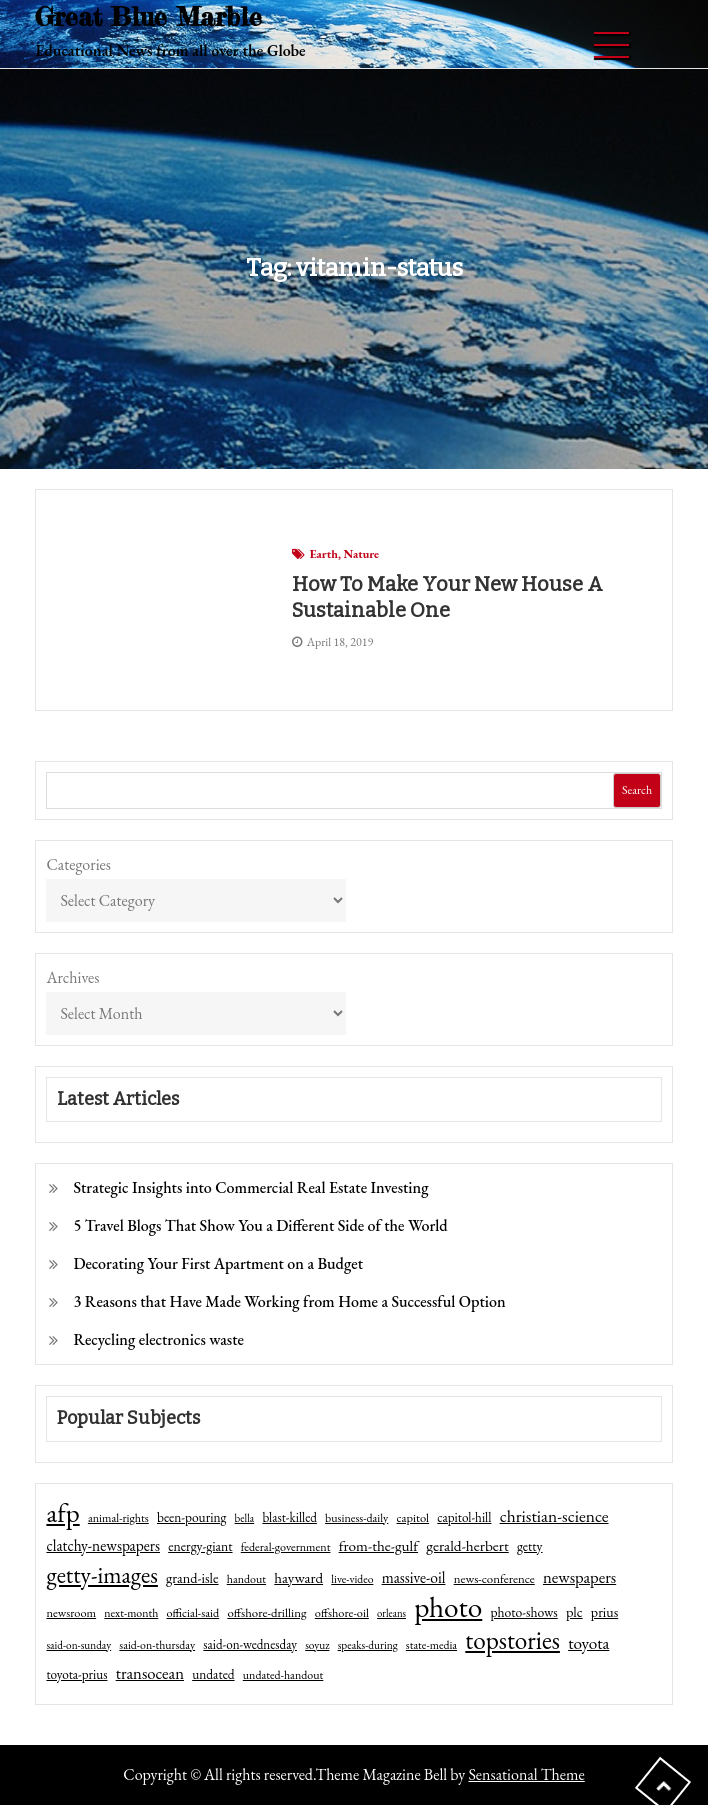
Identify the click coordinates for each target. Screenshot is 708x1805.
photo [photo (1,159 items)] (448, 1607)
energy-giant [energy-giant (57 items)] (200, 1546)
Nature (361, 554)
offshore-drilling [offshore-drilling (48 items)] (266, 1612)
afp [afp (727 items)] (62, 1513)
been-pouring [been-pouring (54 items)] (191, 1517)
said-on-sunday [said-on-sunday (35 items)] (78, 1645)
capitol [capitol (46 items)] (413, 1517)
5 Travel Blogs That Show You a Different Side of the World (260, 1225)
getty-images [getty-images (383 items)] (102, 1575)
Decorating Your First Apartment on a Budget (218, 1263)
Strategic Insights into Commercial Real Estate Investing (250, 1187)
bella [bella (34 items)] (245, 1518)
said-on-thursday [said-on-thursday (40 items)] (157, 1645)
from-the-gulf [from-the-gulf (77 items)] (378, 1546)
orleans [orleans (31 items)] (391, 1613)
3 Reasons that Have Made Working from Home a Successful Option (289, 1301)
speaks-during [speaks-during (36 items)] (368, 1645)
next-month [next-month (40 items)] (131, 1613)
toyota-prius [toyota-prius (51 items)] (76, 1674)
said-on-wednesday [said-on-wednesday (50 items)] (250, 1644)
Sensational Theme (526, 1774)
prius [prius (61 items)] (604, 1612)
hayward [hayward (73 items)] (298, 1577)
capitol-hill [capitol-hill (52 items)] (464, 1517)
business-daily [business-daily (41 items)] (356, 1518)
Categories (78, 864)
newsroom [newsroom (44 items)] (71, 1613)
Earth (324, 554)
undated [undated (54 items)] (213, 1674)
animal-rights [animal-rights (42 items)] (118, 1518)
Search (637, 790)
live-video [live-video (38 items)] (352, 1578)
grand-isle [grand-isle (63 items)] (192, 1578)
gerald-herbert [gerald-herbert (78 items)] (467, 1546)
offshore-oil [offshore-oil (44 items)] (342, 1613)
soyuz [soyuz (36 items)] (317, 1645)
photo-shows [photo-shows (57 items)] (524, 1612)
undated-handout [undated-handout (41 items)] (283, 1675)
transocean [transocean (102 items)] (150, 1673)
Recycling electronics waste (158, 1339)
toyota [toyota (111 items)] (588, 1643)
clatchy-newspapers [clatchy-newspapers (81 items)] (103, 1545)
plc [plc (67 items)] (574, 1611)
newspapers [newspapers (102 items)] (579, 1577)
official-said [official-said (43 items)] (193, 1613)
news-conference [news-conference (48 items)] (494, 1578)
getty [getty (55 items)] (530, 1546)
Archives (72, 977)
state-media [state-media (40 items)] (431, 1645)
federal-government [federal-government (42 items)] (286, 1547)
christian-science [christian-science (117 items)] (554, 1515)
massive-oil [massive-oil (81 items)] (414, 1577)
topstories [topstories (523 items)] (512, 1641)
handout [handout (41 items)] (246, 1579)
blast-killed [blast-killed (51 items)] (289, 1517)
